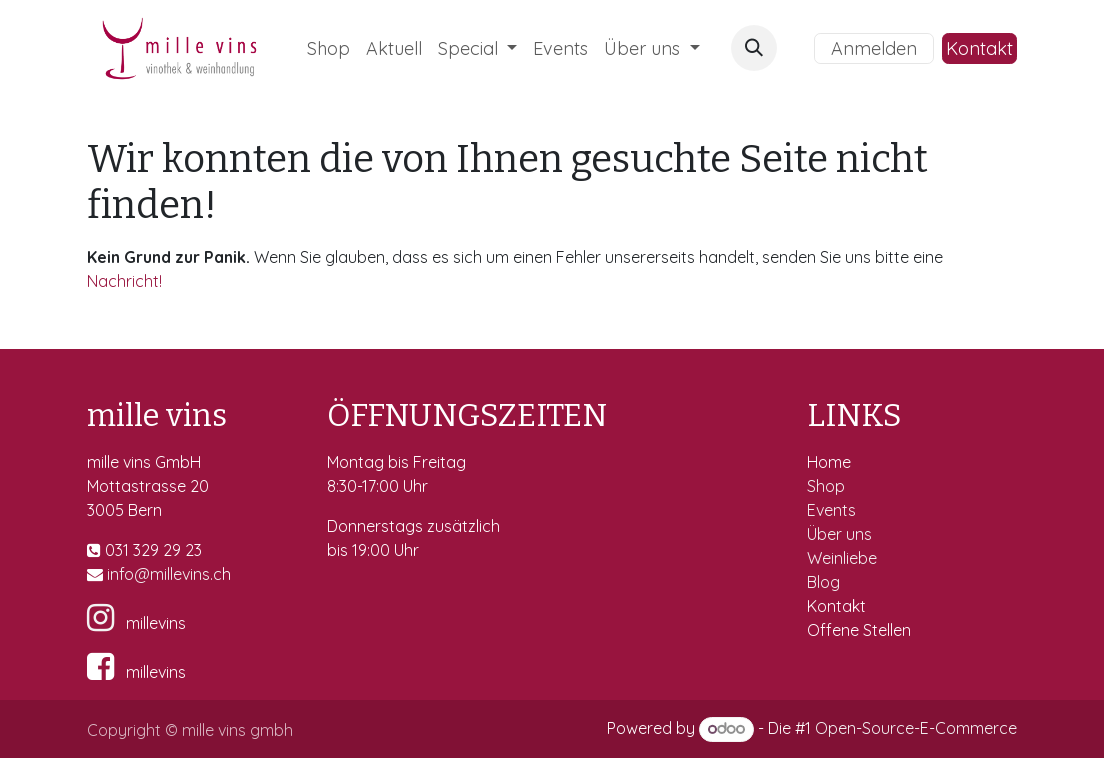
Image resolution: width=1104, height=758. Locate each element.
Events (833, 510)
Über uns (839, 534)
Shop (828, 486)
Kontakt (979, 48)
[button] (754, 48)
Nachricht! (124, 281)
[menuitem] (328, 48)
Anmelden (874, 48)
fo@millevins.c (170, 574)
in (113, 574)
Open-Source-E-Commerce (916, 728)
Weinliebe (844, 558)
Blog (823, 582)
